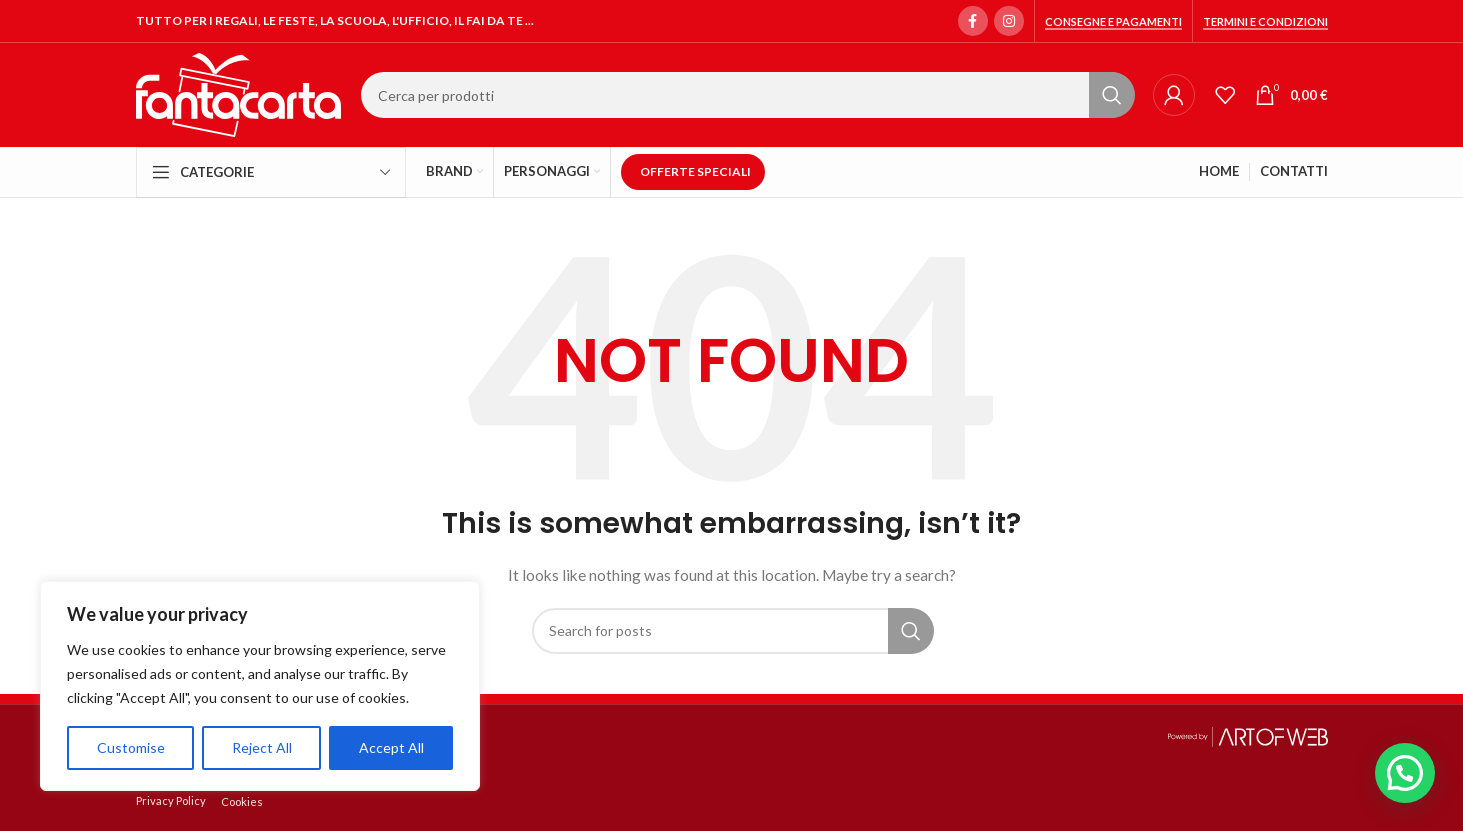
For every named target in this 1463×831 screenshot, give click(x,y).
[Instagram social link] (1009, 21)
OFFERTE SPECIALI (695, 171)
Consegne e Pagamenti (1113, 21)
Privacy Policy (171, 800)
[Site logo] (238, 93)
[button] (1405, 773)
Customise (131, 747)
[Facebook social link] (973, 21)
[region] (260, 686)
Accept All (391, 747)
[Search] (747, 95)
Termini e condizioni (1265, 21)
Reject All (262, 747)
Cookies (242, 801)
